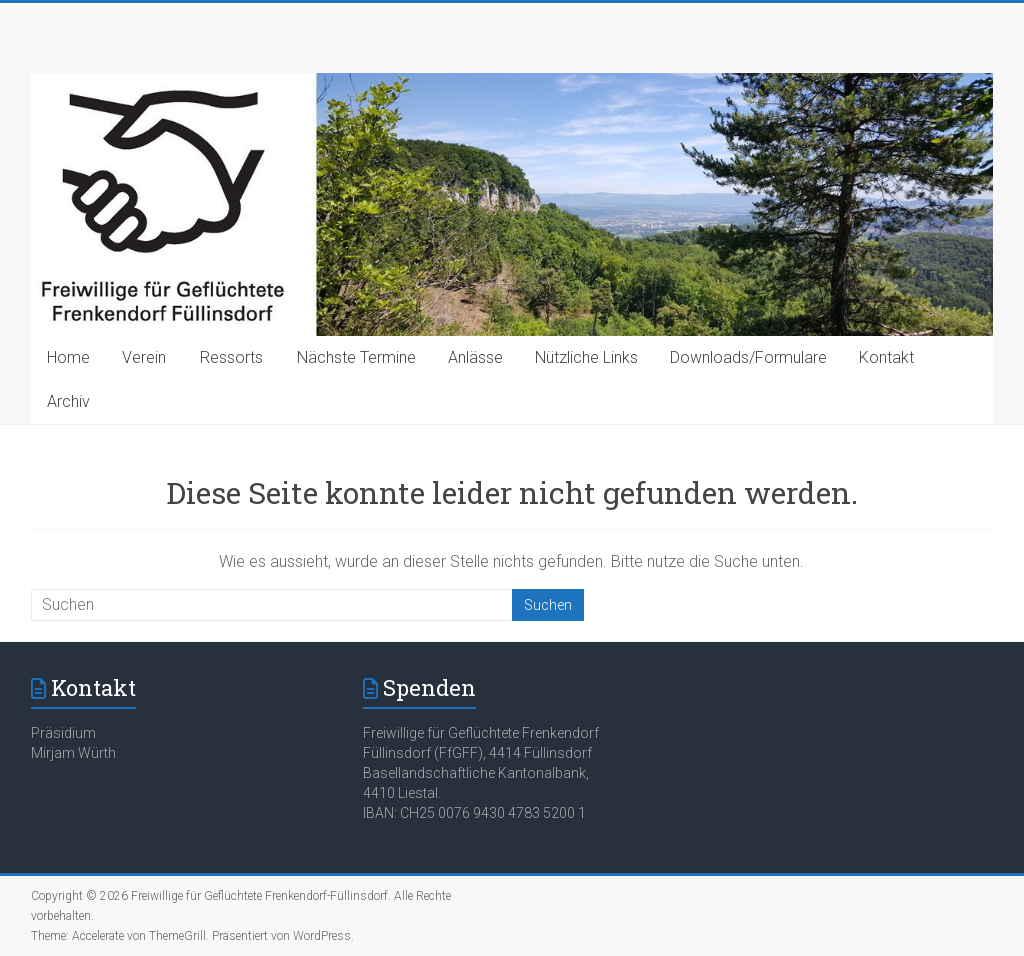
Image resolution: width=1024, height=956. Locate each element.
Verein (144, 357)
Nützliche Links (586, 357)
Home (68, 357)
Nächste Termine (356, 357)
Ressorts (231, 357)
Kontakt (886, 357)
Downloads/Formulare (748, 357)
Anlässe (475, 357)
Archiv (68, 401)
